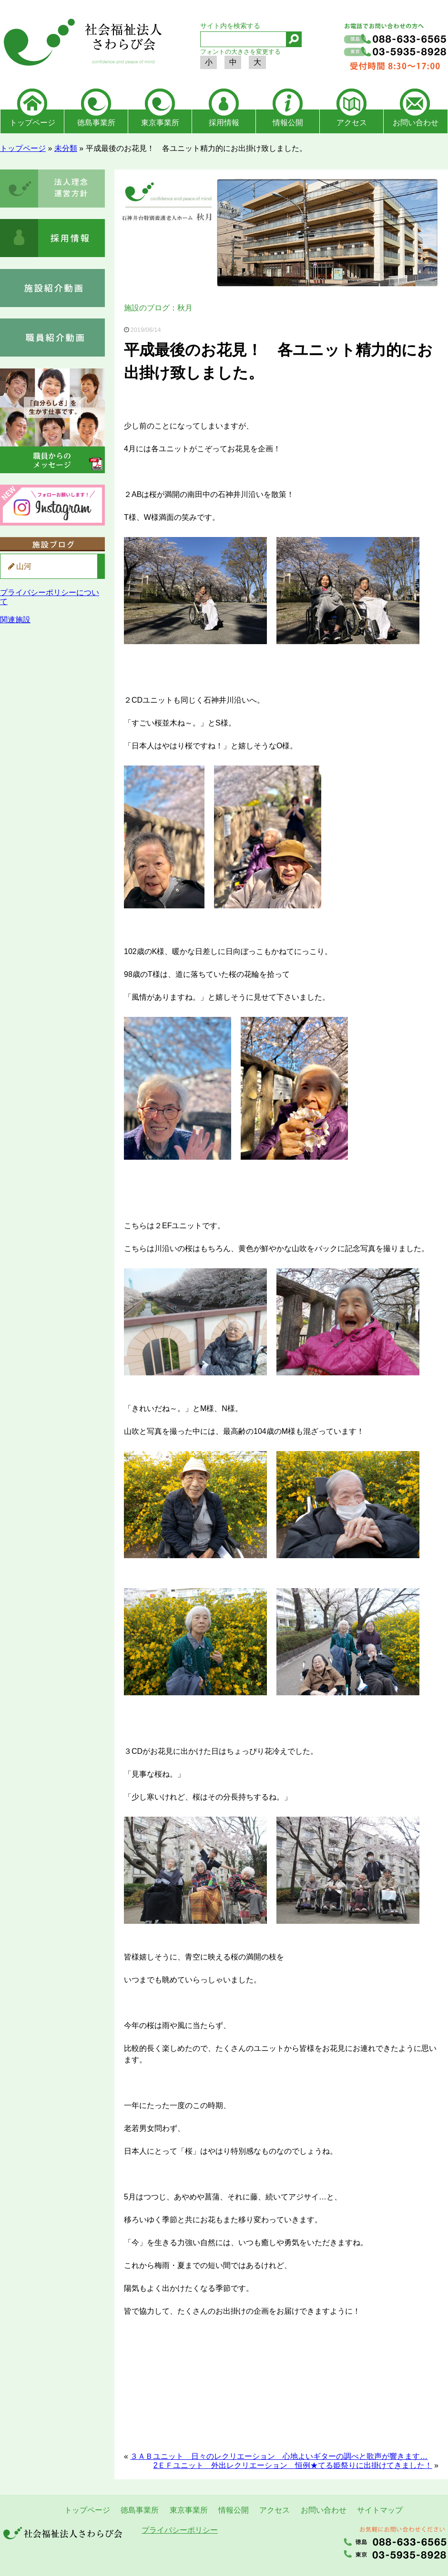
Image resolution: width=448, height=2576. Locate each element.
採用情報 (224, 123)
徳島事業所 (96, 123)
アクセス (351, 123)
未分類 (65, 148)
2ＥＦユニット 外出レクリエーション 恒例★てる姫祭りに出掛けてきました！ (292, 2465)
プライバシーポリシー (180, 2530)
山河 (23, 566)
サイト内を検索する (230, 26)
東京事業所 (160, 123)
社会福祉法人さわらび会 (81, 44)
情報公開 (288, 123)
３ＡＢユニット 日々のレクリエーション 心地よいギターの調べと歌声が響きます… (279, 2456)
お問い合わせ (415, 123)
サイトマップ (380, 2510)
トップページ (32, 123)
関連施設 (15, 620)
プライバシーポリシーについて (49, 596)
